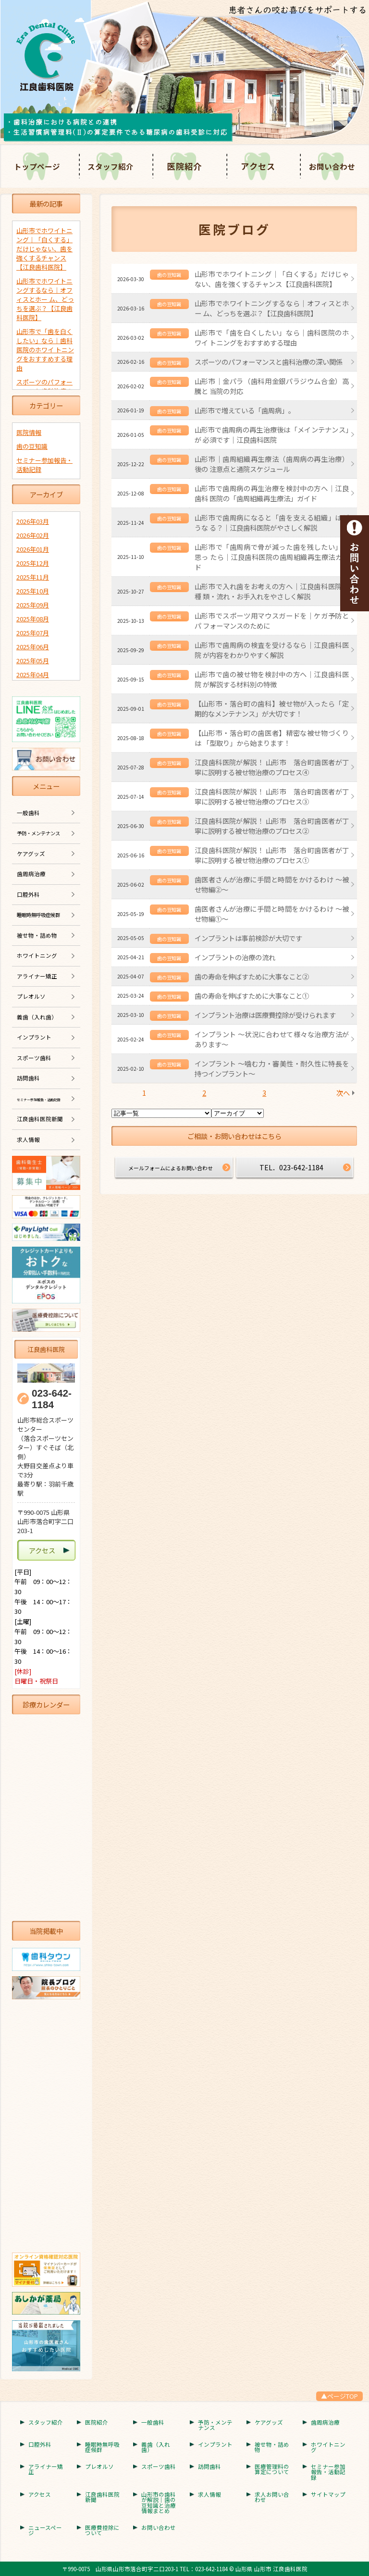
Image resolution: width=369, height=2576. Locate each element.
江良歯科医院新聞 (40, 1119)
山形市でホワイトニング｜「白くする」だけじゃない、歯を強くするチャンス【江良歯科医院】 (272, 279)
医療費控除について (102, 2530)
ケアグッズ (31, 853)
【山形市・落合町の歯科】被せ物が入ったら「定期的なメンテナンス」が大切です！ (272, 708)
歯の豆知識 (32, 446)
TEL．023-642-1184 (291, 1167)
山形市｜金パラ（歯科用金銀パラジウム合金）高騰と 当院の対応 (272, 386)
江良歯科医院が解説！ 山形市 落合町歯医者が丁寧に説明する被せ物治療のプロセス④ (272, 767)
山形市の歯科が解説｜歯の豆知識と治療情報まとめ (158, 2503)
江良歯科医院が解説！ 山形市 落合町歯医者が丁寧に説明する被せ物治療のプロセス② (272, 826)
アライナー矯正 (37, 976)
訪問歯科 (28, 1078)
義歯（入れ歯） (37, 1017)
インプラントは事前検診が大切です (248, 938)
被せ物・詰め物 (37, 935)
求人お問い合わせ (272, 2497)
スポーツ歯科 (34, 1058)
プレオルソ (31, 996)
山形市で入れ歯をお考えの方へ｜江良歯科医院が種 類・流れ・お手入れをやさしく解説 (272, 591)
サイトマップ (328, 2495)
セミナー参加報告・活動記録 (328, 2472)
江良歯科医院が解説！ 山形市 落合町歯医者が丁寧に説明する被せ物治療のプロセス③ (272, 796)
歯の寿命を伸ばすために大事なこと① (252, 996)
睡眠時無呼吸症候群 (102, 2447)
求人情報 (28, 1139)
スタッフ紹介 (45, 2423)
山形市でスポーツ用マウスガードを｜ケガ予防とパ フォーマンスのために (272, 620)
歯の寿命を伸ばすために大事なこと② (252, 976)
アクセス (258, 166)
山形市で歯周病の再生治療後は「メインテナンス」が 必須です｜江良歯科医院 (272, 434)
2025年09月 (32, 604)
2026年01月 (32, 549)
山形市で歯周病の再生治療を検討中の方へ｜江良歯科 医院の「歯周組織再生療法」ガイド (272, 493)
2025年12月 (32, 563)
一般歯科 (28, 813)
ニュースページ (45, 2530)
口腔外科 (28, 894)
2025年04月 (32, 674)
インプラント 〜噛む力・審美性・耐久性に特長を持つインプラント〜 (272, 1068)
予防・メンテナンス (215, 2425)
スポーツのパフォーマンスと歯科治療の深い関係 (269, 362)
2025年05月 (32, 660)
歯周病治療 (31, 874)
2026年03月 (32, 521)
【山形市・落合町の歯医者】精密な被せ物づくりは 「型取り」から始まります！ (272, 738)
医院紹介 (184, 166)
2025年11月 (32, 577)
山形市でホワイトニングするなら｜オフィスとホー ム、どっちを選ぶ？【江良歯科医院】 (272, 308)
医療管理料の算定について (272, 2469)
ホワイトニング (37, 955)
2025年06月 (32, 646)
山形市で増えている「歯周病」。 (245, 410)
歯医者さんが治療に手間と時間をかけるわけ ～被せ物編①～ (272, 914)
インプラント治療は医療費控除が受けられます (265, 1015)
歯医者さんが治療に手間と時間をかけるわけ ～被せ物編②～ (272, 884)
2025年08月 (32, 618)
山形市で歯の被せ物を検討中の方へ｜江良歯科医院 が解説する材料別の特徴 (272, 679)
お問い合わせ (158, 2528)
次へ (343, 1093)
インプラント (34, 1037)
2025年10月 (32, 590)
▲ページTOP (339, 2396)
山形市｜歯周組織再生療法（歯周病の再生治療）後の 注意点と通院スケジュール (272, 464)
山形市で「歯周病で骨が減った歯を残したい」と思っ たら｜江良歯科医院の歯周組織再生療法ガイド (272, 557)
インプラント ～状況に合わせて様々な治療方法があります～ (272, 1039)
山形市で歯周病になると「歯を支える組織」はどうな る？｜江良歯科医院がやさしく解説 (272, 522)
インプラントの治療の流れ (235, 957)
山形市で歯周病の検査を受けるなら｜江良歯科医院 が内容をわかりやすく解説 (272, 650)
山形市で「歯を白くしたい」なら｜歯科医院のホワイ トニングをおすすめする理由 (272, 337)
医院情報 (28, 432)
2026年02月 (32, 535)
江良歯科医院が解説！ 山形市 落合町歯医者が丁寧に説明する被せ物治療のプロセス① (272, 855)
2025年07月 (32, 632)
